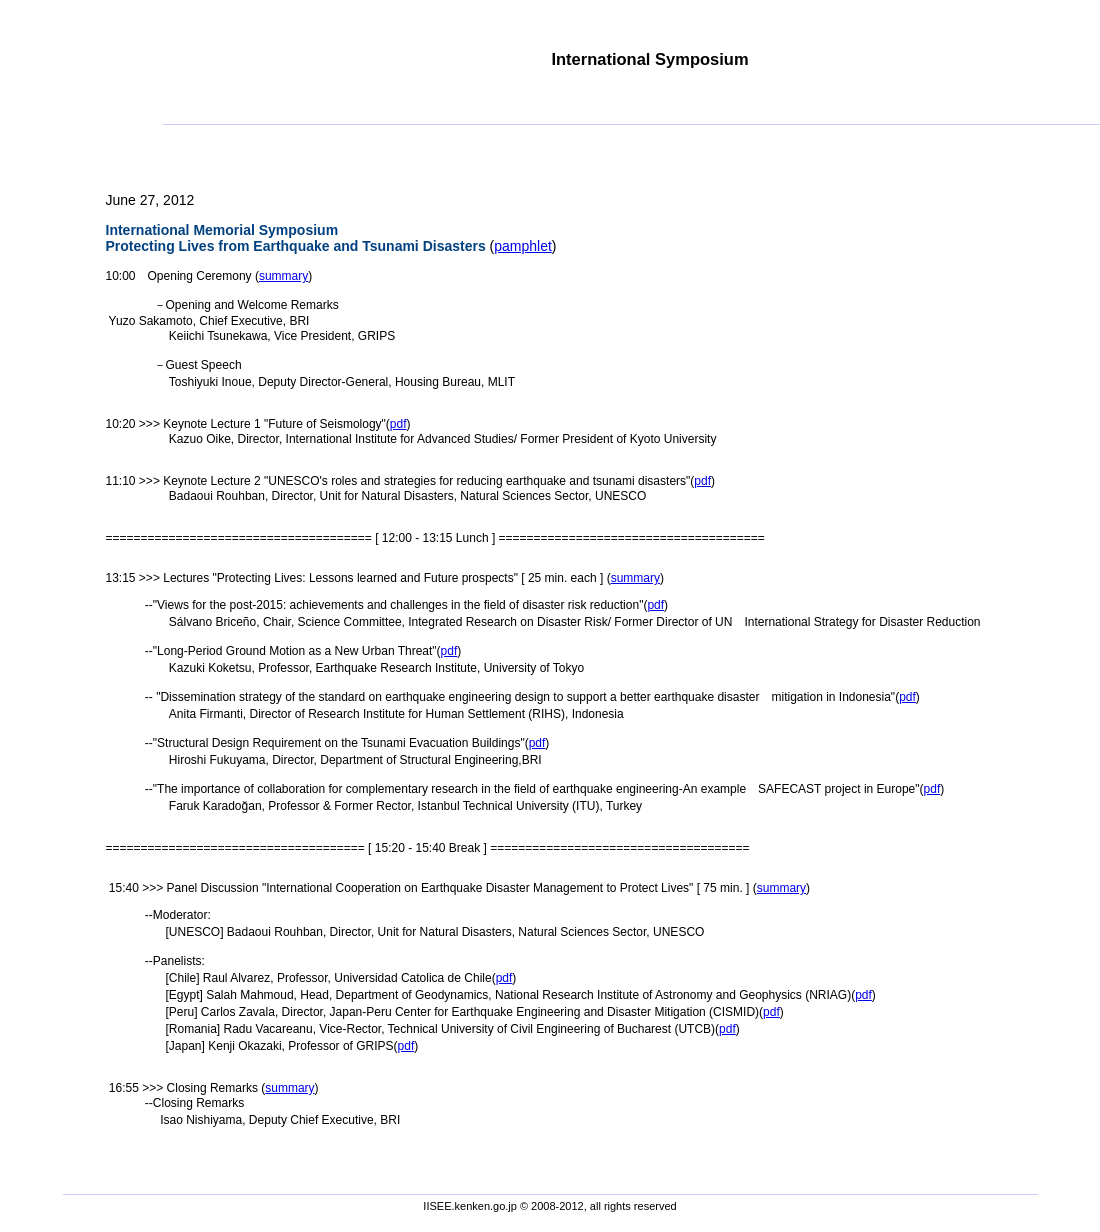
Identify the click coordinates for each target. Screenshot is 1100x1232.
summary (283, 276)
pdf (398, 424)
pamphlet (523, 246)
